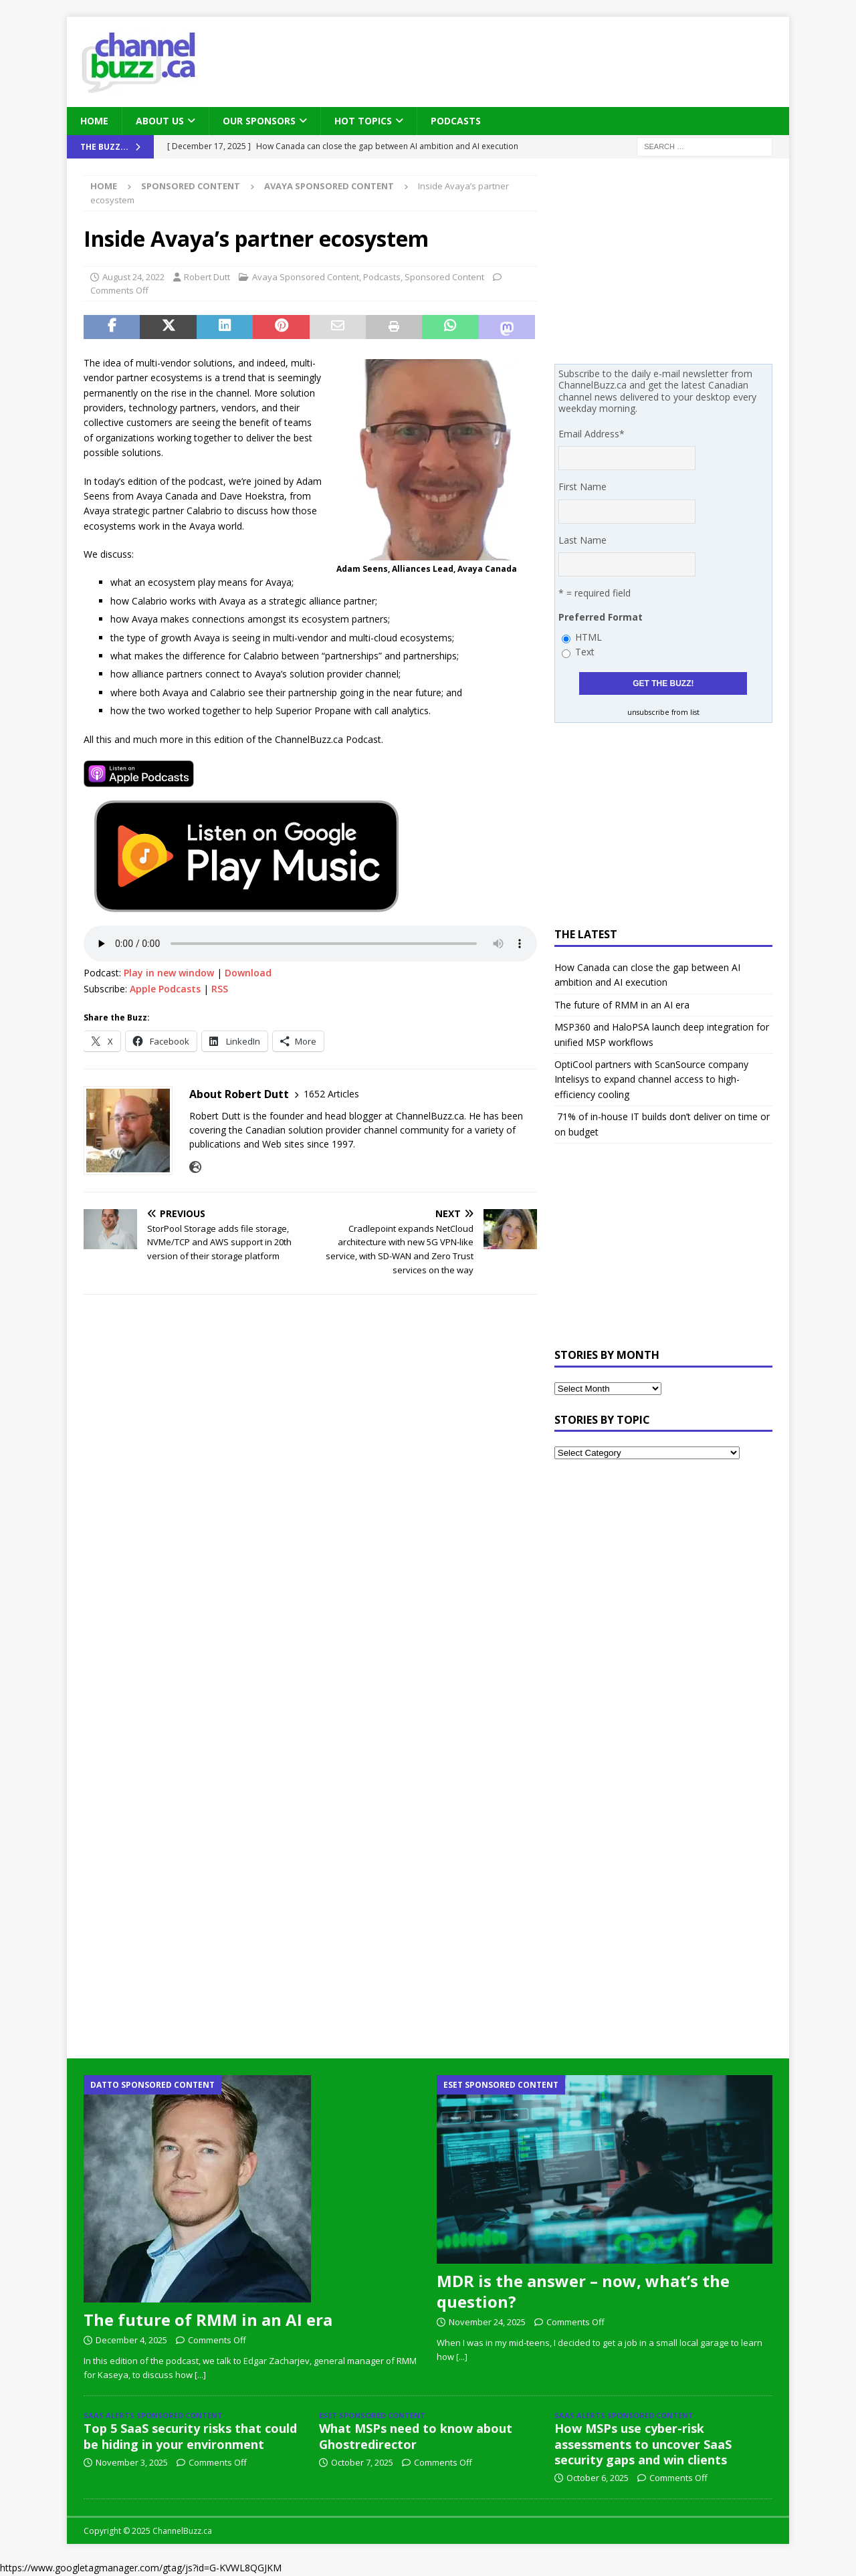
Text (585, 651)
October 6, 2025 (597, 2478)
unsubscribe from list (663, 712)
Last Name (582, 540)
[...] (200, 2375)
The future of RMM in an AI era (621, 1004)
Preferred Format (600, 617)
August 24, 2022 (133, 277)
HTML (588, 637)
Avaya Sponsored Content (305, 277)
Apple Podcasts (165, 988)
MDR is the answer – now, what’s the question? (583, 2291)
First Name (582, 486)
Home (94, 120)
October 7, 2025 (362, 2462)
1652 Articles (331, 1093)
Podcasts (456, 120)
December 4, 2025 (131, 2340)
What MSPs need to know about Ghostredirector (415, 2436)
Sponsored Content (190, 186)
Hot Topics (363, 120)
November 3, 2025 (132, 2462)
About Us (160, 120)
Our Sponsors (259, 120)
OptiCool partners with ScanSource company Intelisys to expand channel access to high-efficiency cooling (651, 1079)
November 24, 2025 (487, 2322)
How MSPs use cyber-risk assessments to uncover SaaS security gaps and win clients (643, 2444)
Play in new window (169, 972)
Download (248, 972)
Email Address (591, 433)
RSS (219, 988)
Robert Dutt (207, 277)
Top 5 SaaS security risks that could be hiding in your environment (190, 2436)
